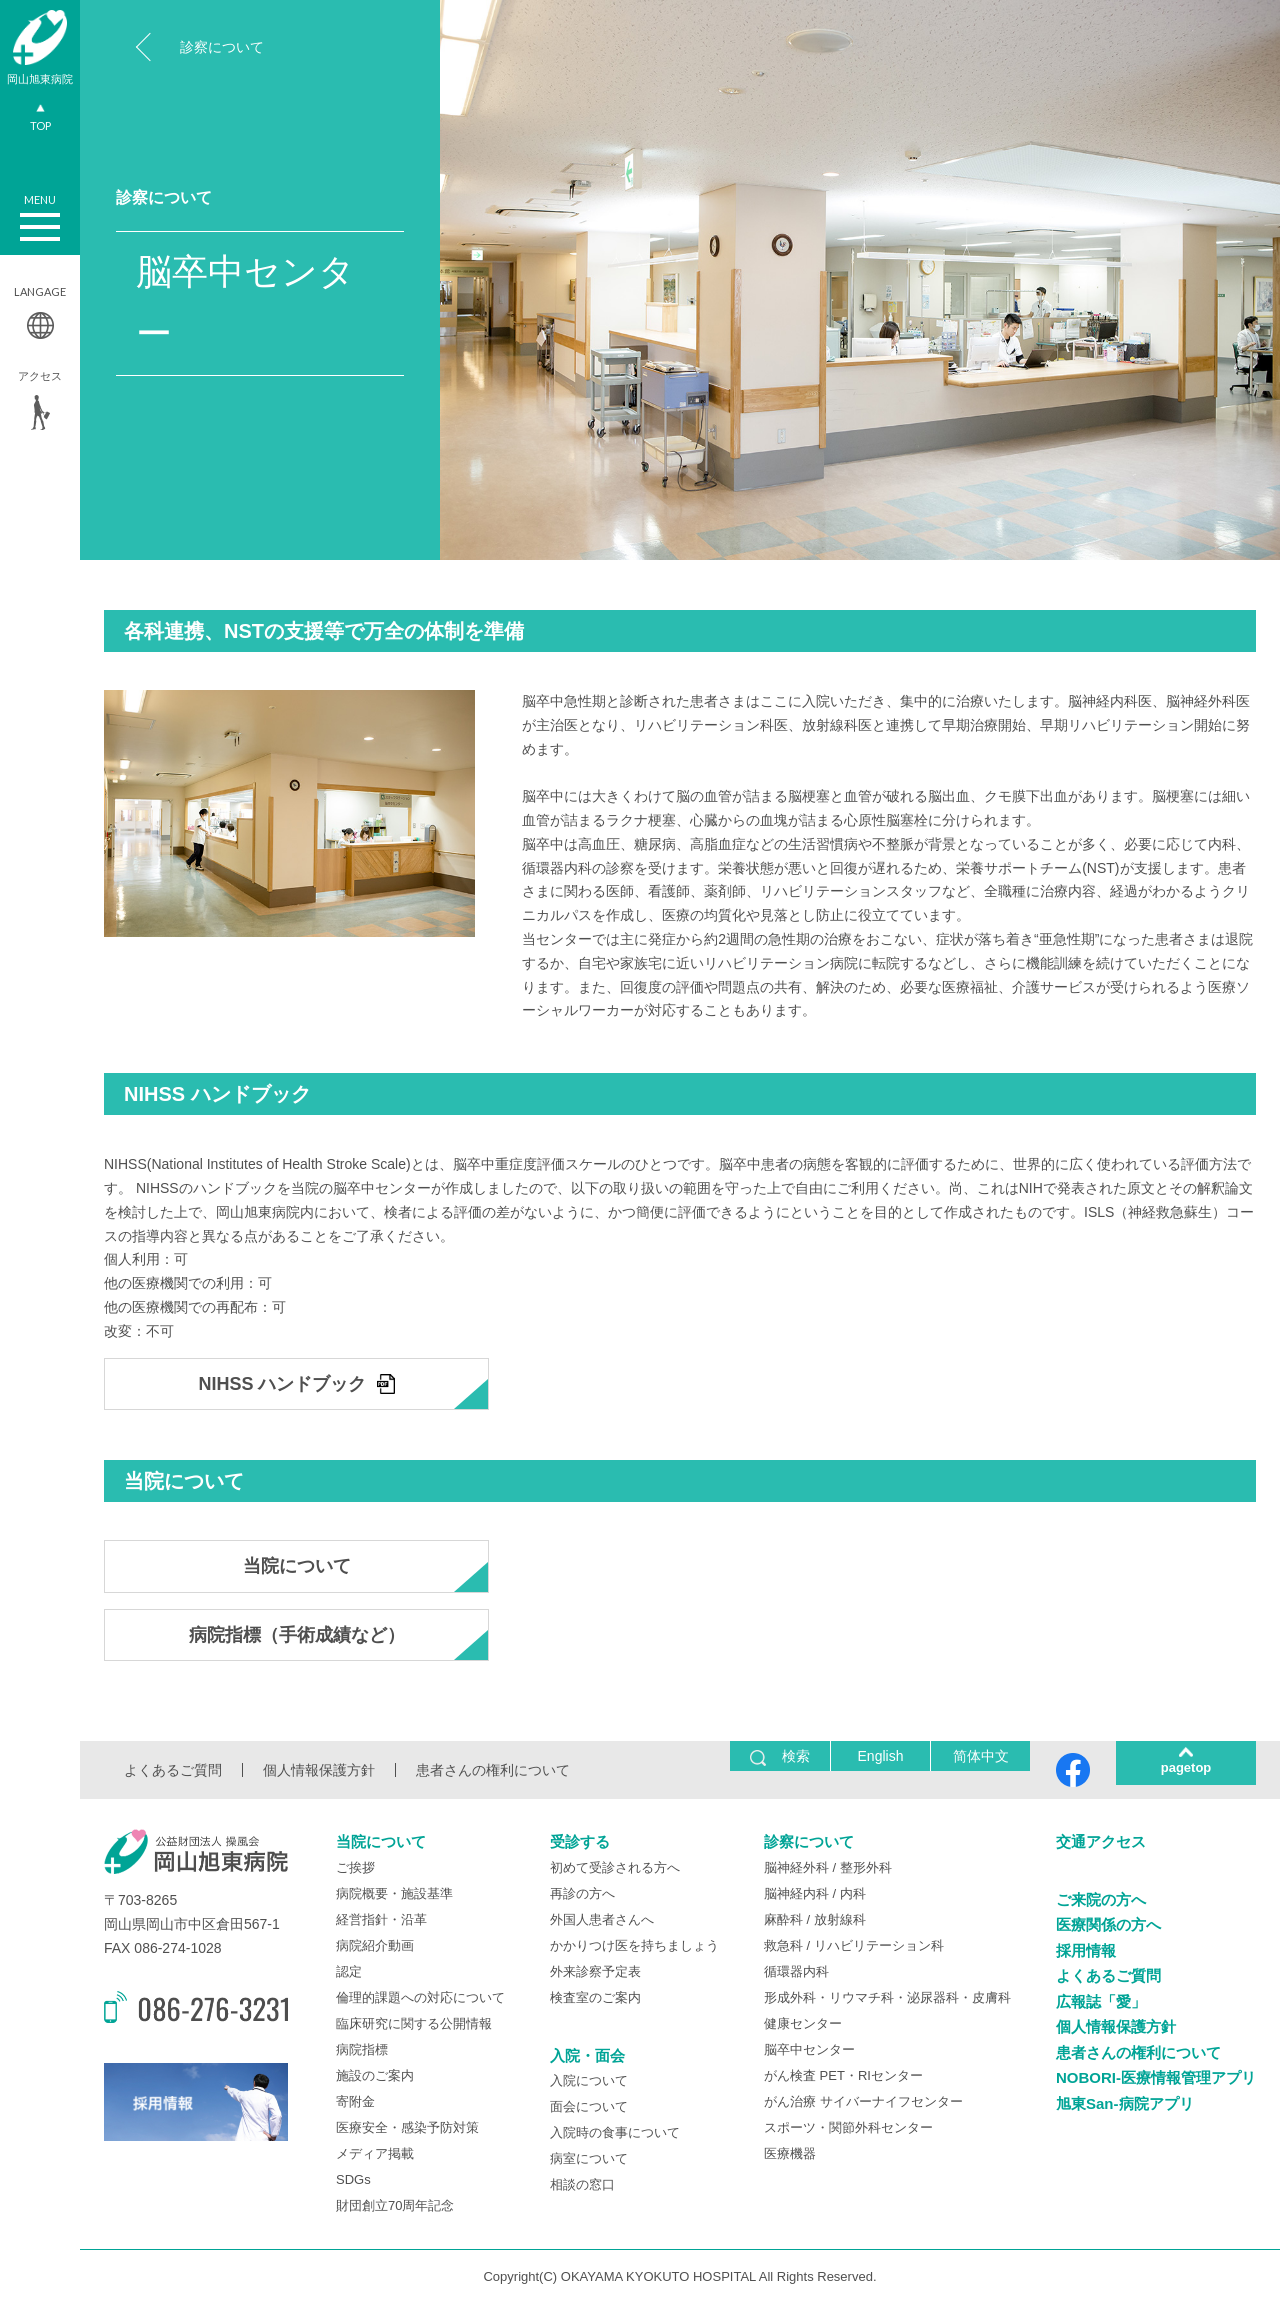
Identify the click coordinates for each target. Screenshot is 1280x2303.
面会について (589, 2106)
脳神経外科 (796, 1867)
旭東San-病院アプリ (1125, 2103)
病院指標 (362, 2049)
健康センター (803, 2023)
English (881, 1756)
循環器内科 (796, 1971)
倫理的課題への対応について (420, 1997)
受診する (580, 1841)
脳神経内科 (796, 1893)
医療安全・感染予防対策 (407, 2127)
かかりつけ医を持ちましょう (634, 1945)
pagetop (1186, 1767)
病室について (589, 2158)
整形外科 (866, 1867)
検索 (780, 1756)
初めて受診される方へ (615, 1867)
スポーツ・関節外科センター (848, 2127)
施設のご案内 (375, 2075)
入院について (589, 2080)
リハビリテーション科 (879, 1945)
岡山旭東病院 (40, 47)
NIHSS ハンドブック (282, 1384)
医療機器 (790, 2153)
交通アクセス (1101, 1841)
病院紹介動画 (375, 1945)
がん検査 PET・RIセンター (843, 2075)
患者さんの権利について (493, 1770)
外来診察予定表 (595, 1971)
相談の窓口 (582, 2184)
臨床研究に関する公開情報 (414, 2023)
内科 (853, 1893)
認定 (349, 1971)
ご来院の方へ (1101, 1899)
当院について (297, 1566)
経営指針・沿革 (381, 1919)
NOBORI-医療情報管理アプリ (1156, 2077)
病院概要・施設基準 (394, 1893)
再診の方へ (582, 1893)
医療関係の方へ (1108, 1924)
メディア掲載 (375, 2153)
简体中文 (981, 1756)
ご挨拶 (355, 1867)
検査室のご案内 (595, 1997)
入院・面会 (587, 2055)
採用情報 (1086, 1950)
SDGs (353, 2179)
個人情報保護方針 (319, 1770)
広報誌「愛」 (1101, 2001)
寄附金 (355, 2101)
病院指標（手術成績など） (297, 1635)
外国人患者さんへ (602, 1919)
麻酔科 (783, 1919)
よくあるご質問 (173, 1770)
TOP (40, 120)
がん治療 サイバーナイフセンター (863, 2101)
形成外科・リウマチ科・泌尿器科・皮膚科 (887, 1997)
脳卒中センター (809, 2049)
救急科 (783, 1945)
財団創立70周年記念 (395, 2205)
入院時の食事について (615, 2132)
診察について (222, 47)
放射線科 (840, 1919)
